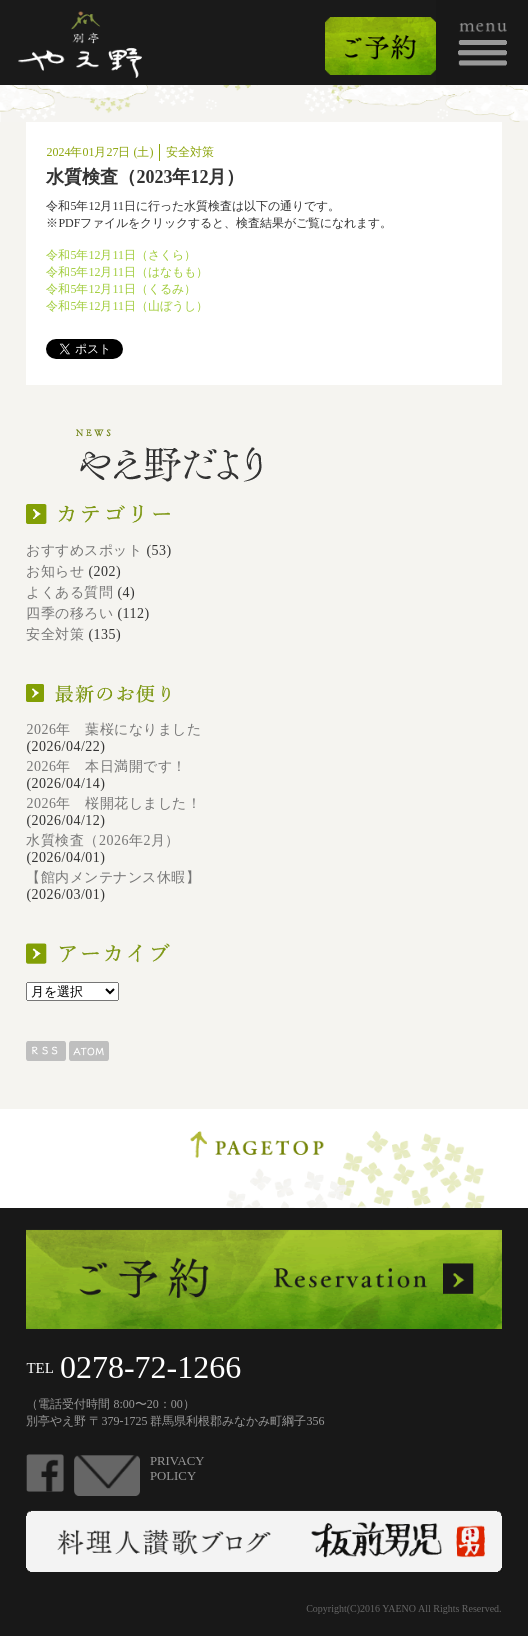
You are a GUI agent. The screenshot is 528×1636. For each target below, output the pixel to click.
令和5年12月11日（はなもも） (127, 272)
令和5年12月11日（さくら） (121, 255)
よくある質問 (69, 592)
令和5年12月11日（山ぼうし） (127, 306)
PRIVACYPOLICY (177, 1468)
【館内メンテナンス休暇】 (113, 877)
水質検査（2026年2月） (103, 840)
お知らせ (55, 571)
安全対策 (55, 634)
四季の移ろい (69, 613)
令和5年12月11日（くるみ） (121, 289)
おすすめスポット (84, 550)
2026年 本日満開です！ (106, 766)
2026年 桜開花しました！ (113, 803)
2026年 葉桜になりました (113, 729)
